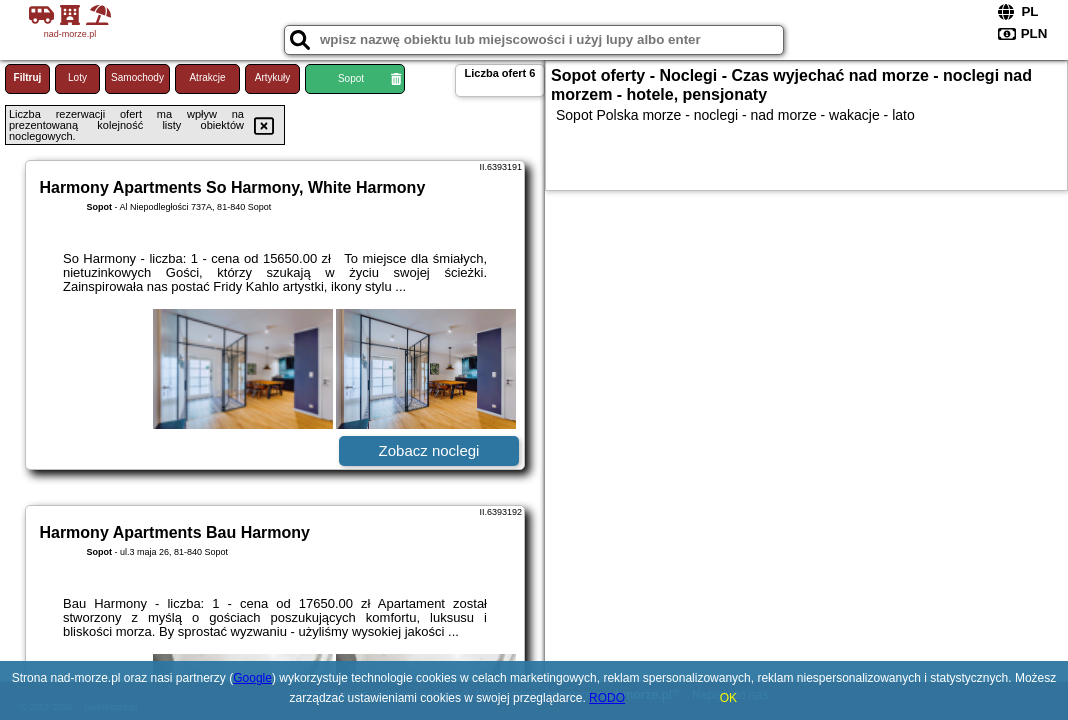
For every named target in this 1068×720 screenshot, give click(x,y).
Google (252, 678)
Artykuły (273, 77)
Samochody (137, 77)
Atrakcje (207, 77)
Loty (77, 77)
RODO (607, 698)
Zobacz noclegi (429, 450)
